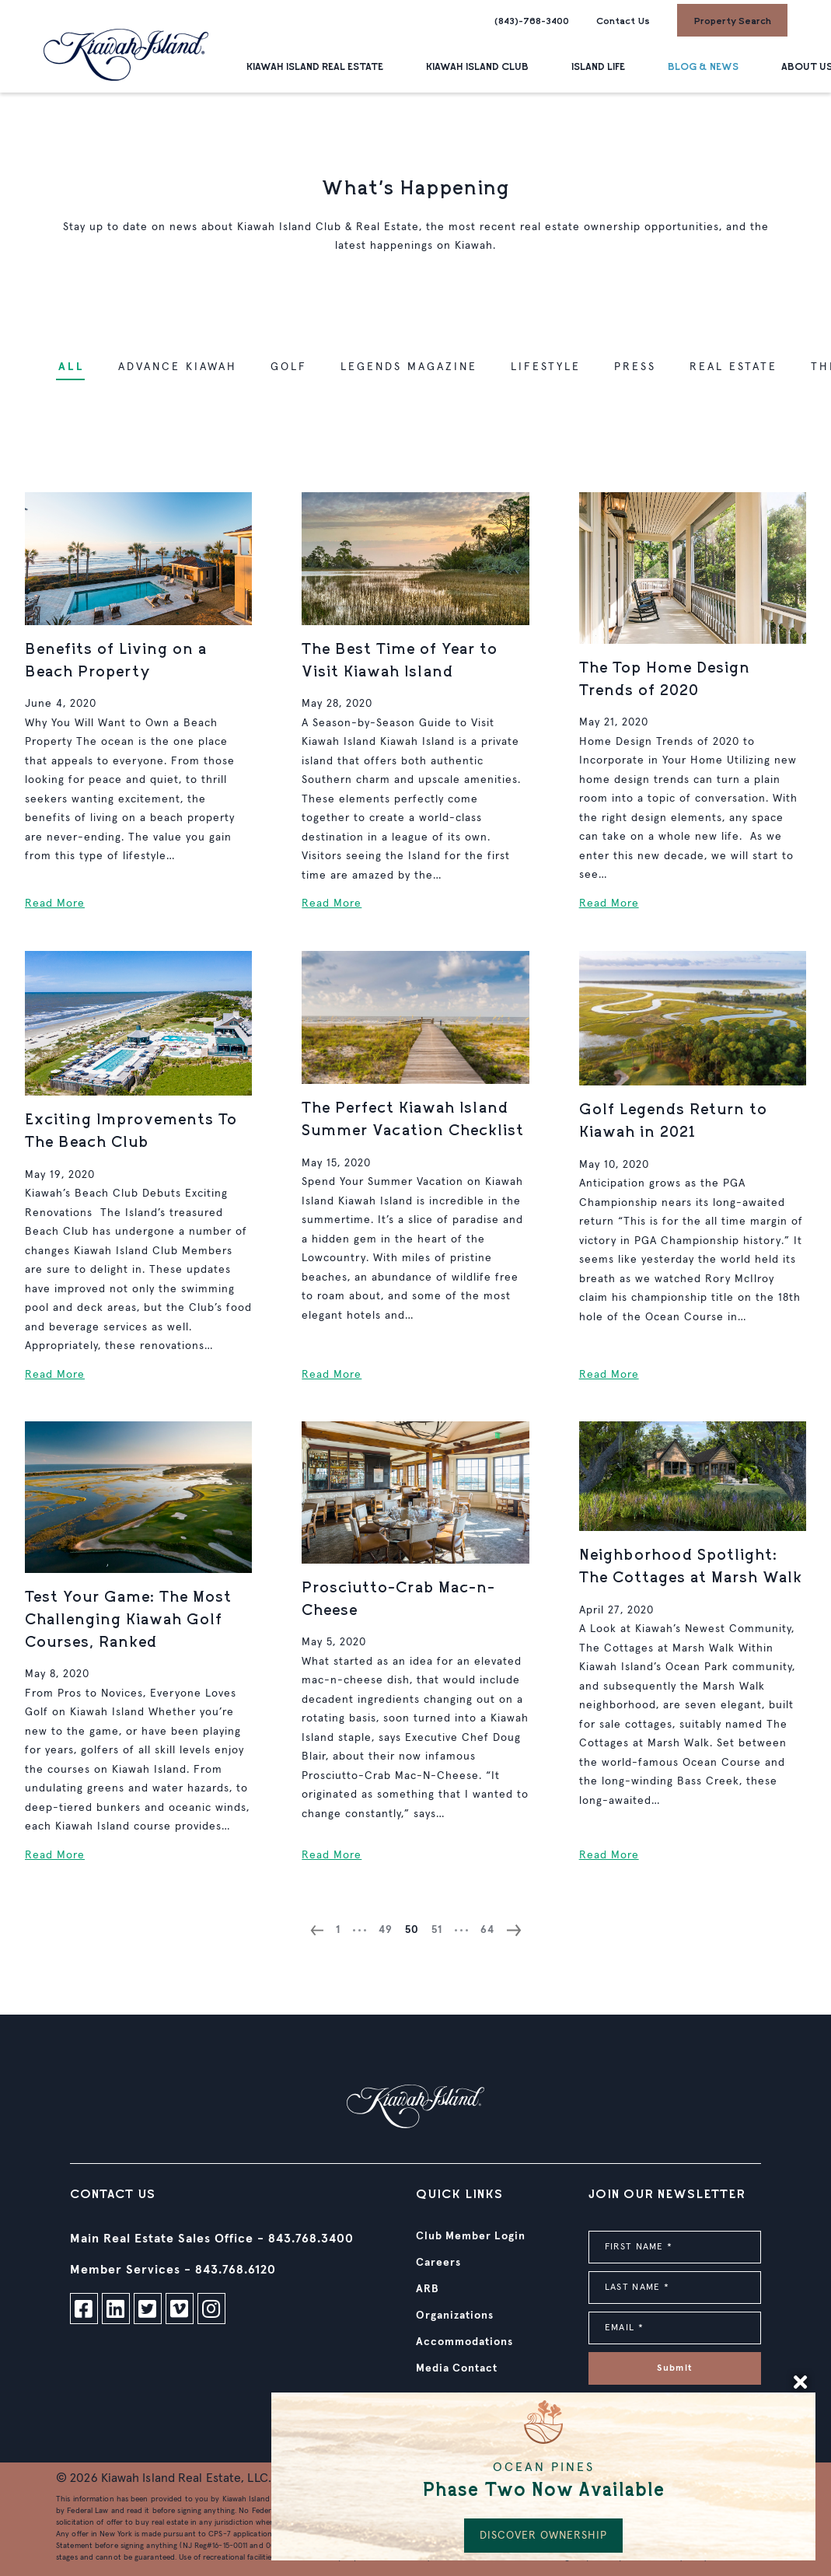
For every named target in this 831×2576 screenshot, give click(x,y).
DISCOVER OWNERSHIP (543, 2535)
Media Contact (457, 2368)
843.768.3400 (311, 2238)
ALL (71, 367)
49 (386, 1929)
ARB (427, 2289)
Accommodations (464, 2342)
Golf (289, 367)
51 (436, 1929)
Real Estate (733, 367)
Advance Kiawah (177, 367)
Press (635, 367)
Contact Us (623, 20)
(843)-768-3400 (531, 20)
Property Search (732, 20)
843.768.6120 (235, 2269)
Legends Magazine (408, 367)
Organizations (455, 2315)
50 (412, 1929)
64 (487, 1929)
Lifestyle (546, 367)
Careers (438, 2262)
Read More (55, 903)
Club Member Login (470, 2236)
